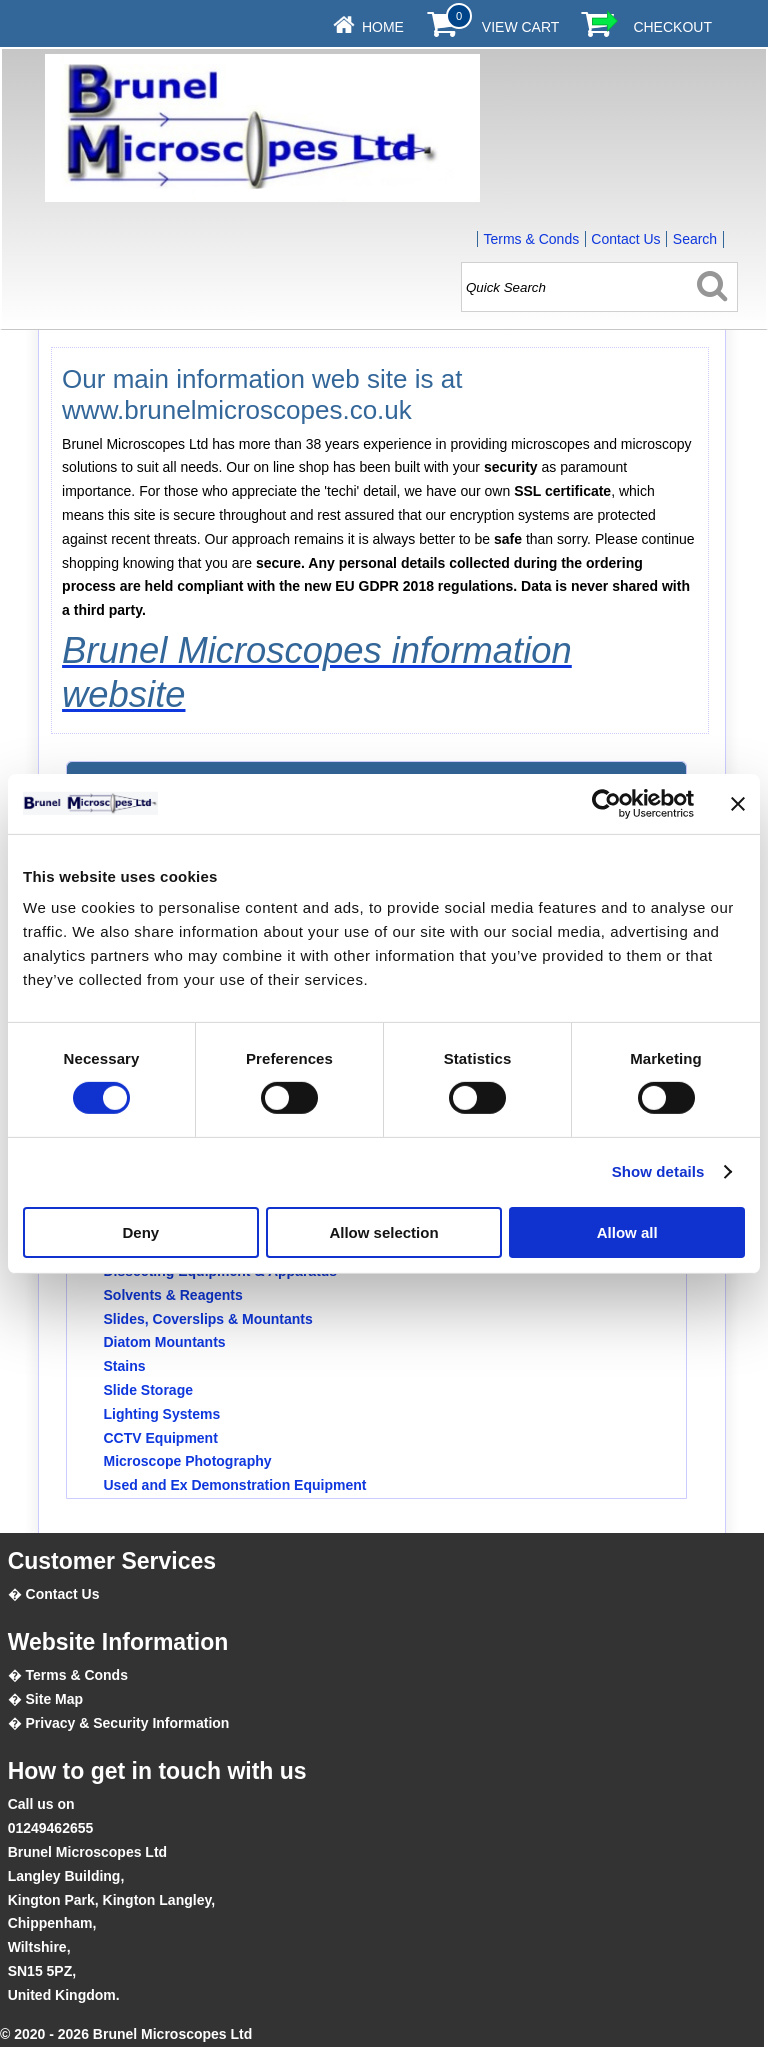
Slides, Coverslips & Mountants (208, 1319)
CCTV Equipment (161, 1438)
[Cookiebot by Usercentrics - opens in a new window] (606, 803)
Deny (140, 1232)
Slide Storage (148, 1390)
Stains (125, 1366)
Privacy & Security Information (128, 1723)
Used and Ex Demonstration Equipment (235, 1485)
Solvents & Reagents (173, 1295)
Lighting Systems (162, 1414)
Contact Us (625, 239)
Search (695, 239)
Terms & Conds (531, 239)
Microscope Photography (188, 1461)
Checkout (672, 27)
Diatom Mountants (165, 1342)
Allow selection (383, 1232)
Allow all (627, 1232)
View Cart (521, 27)
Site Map (55, 1699)
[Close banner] (738, 803)
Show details (658, 1171)
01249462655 (51, 1828)
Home (383, 27)
